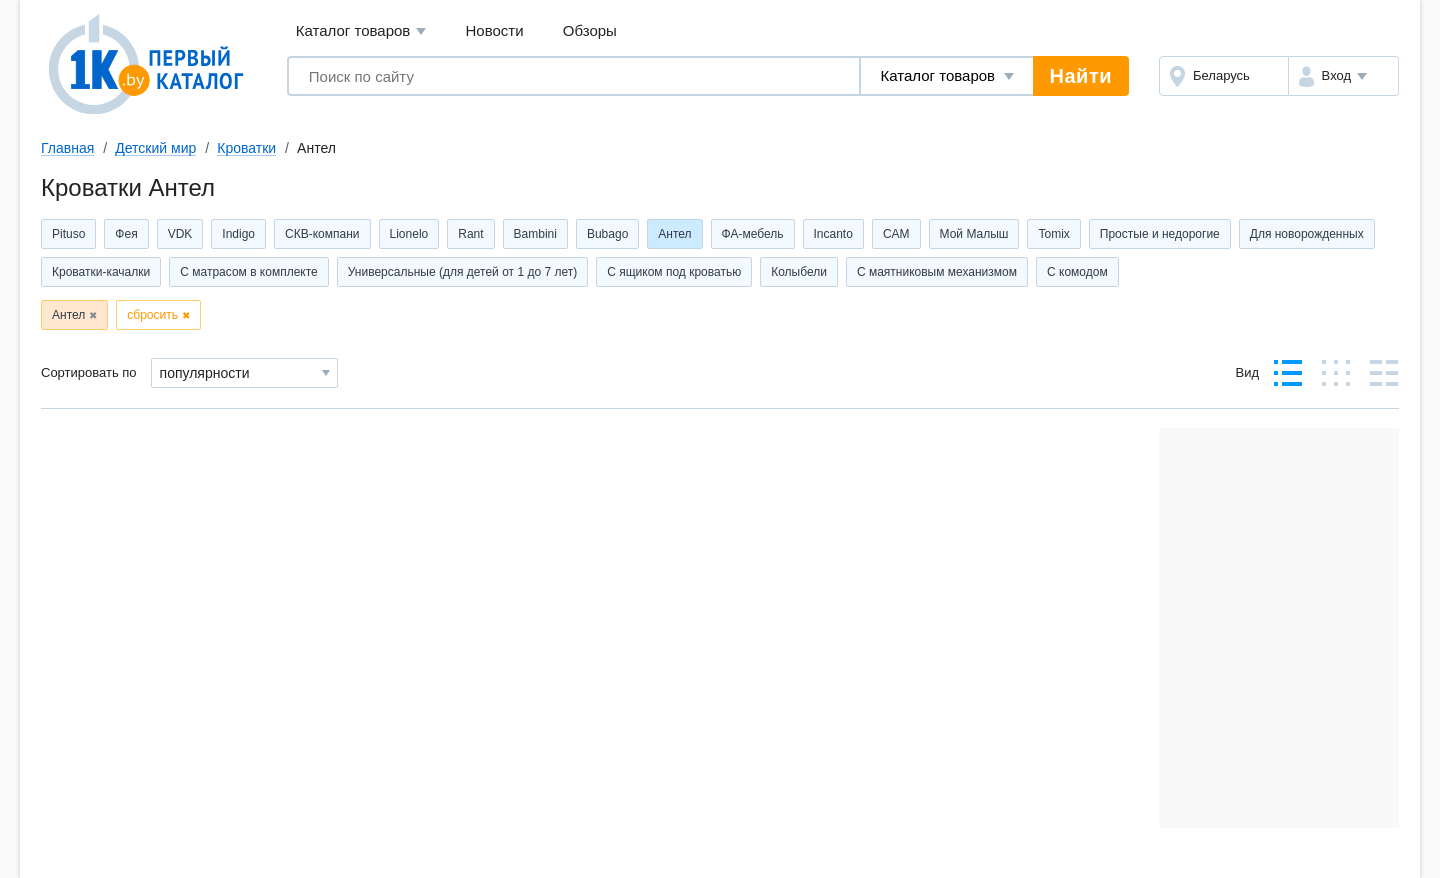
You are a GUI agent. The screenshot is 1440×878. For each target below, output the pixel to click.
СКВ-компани (322, 234)
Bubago (607, 234)
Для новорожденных (1307, 234)
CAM (896, 234)
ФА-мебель (753, 234)
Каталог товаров (361, 31)
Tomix (1053, 234)
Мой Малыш (974, 234)
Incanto (833, 234)
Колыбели (799, 272)
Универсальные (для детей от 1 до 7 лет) (462, 272)
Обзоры (590, 30)
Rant (470, 234)
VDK (180, 234)
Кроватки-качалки (101, 272)
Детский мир (155, 148)
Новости (495, 30)
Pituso (68, 234)
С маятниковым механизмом (937, 272)
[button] (1343, 76)
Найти (1081, 76)
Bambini (535, 234)
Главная (67, 148)
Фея (126, 234)
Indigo (238, 234)
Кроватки (246, 148)
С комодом (1077, 272)
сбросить (152, 315)
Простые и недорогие (1160, 234)
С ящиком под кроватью (674, 272)
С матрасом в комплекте (249, 272)
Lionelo (409, 234)
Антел (674, 234)
